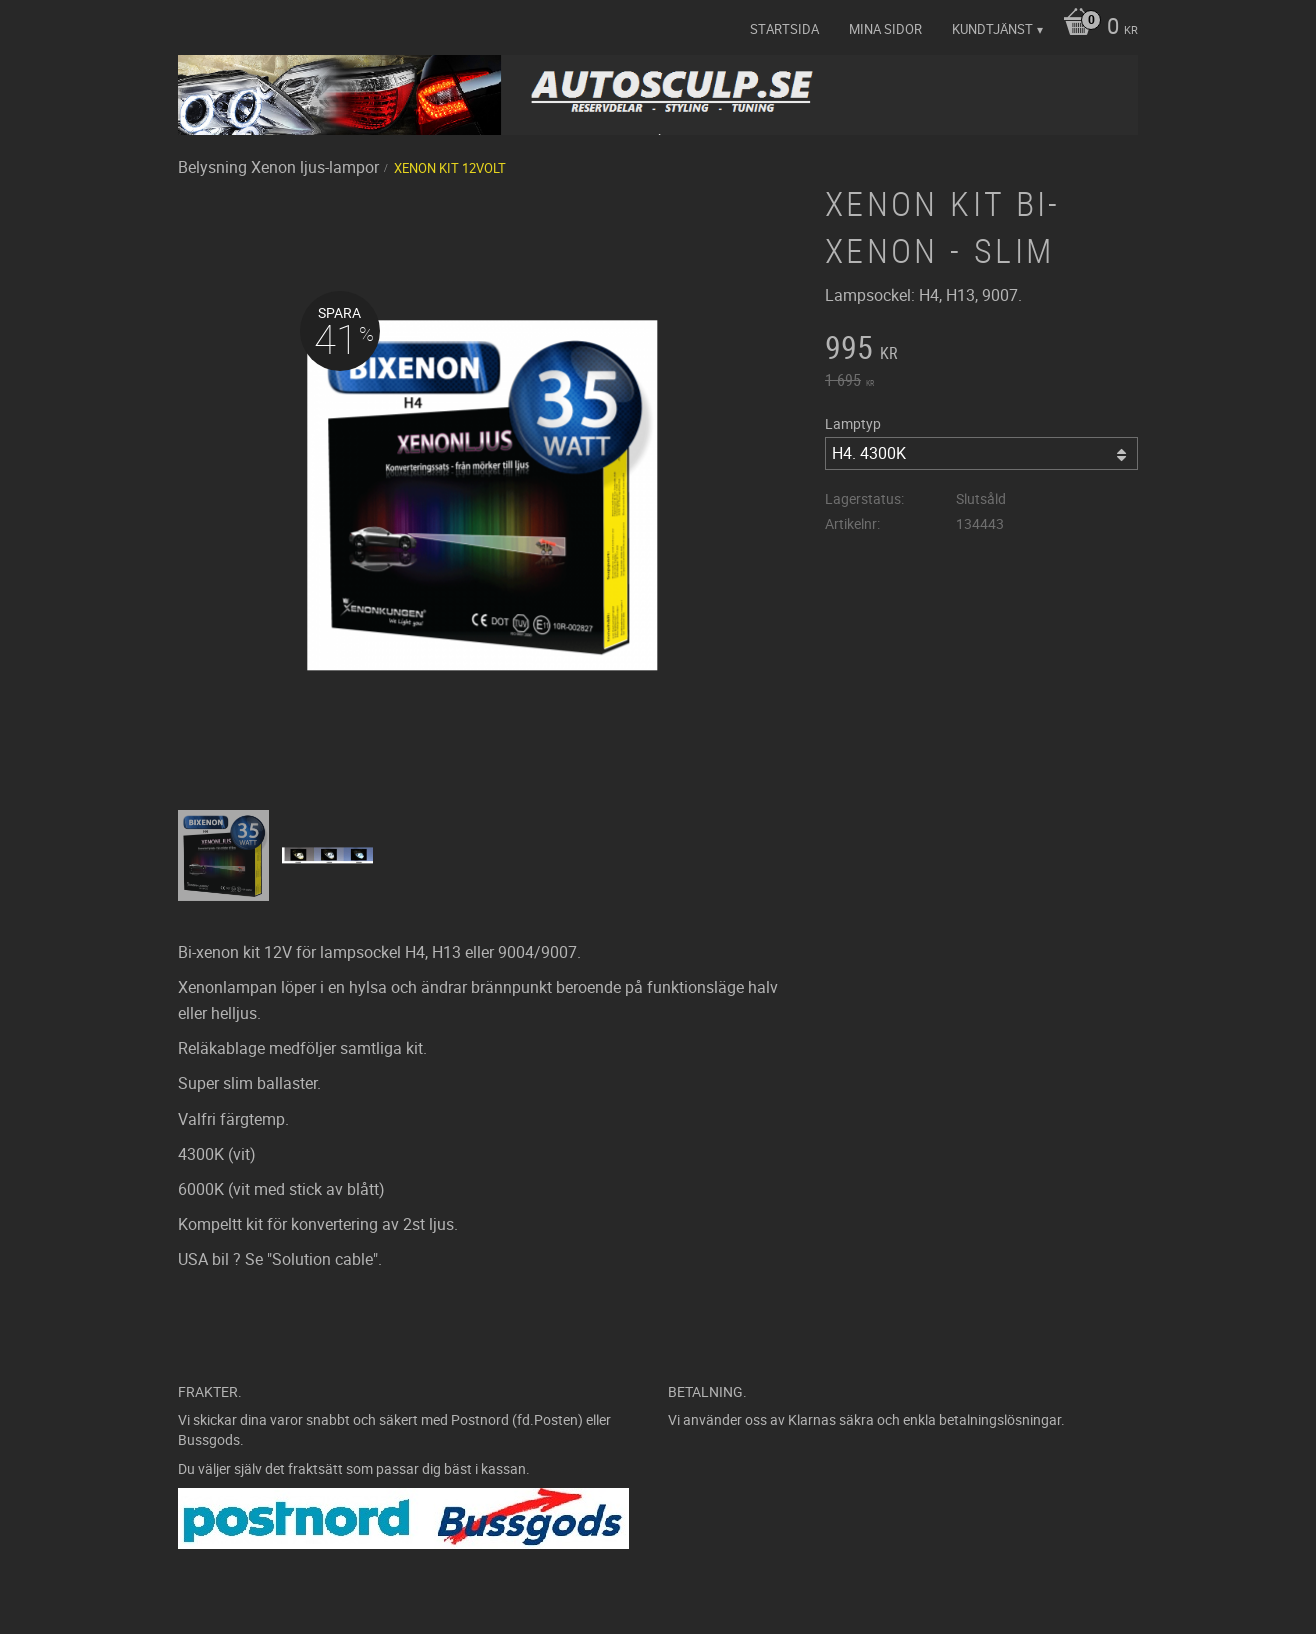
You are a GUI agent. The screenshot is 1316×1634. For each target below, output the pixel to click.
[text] (981, 350)
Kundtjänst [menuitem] (992, 29)
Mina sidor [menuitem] (885, 29)
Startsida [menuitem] (784, 29)
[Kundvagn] (1095, 28)
